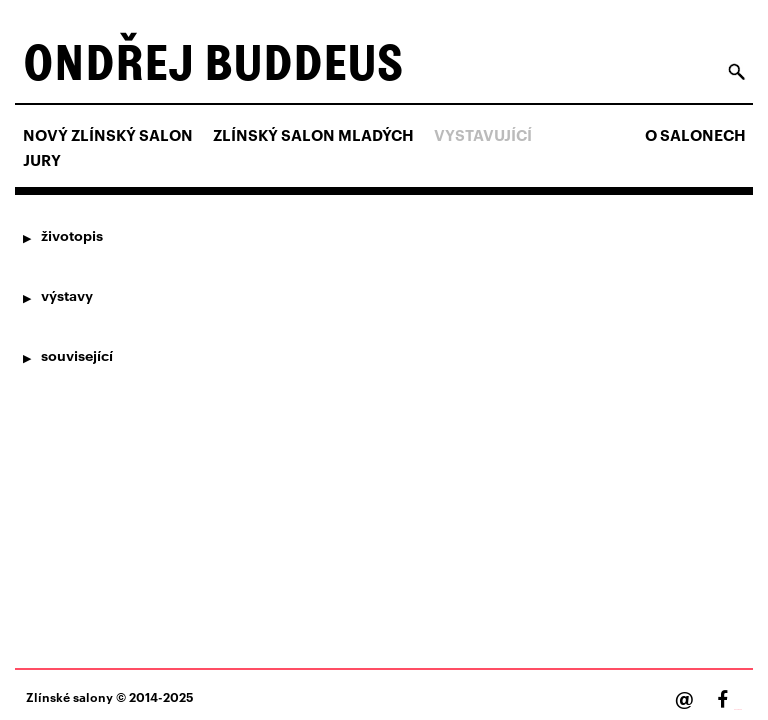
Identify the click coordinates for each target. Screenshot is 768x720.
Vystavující (483, 135)
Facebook (738, 709)
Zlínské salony (69, 696)
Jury (42, 160)
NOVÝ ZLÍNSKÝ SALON (108, 135)
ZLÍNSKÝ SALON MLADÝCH (313, 135)
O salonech (695, 135)
